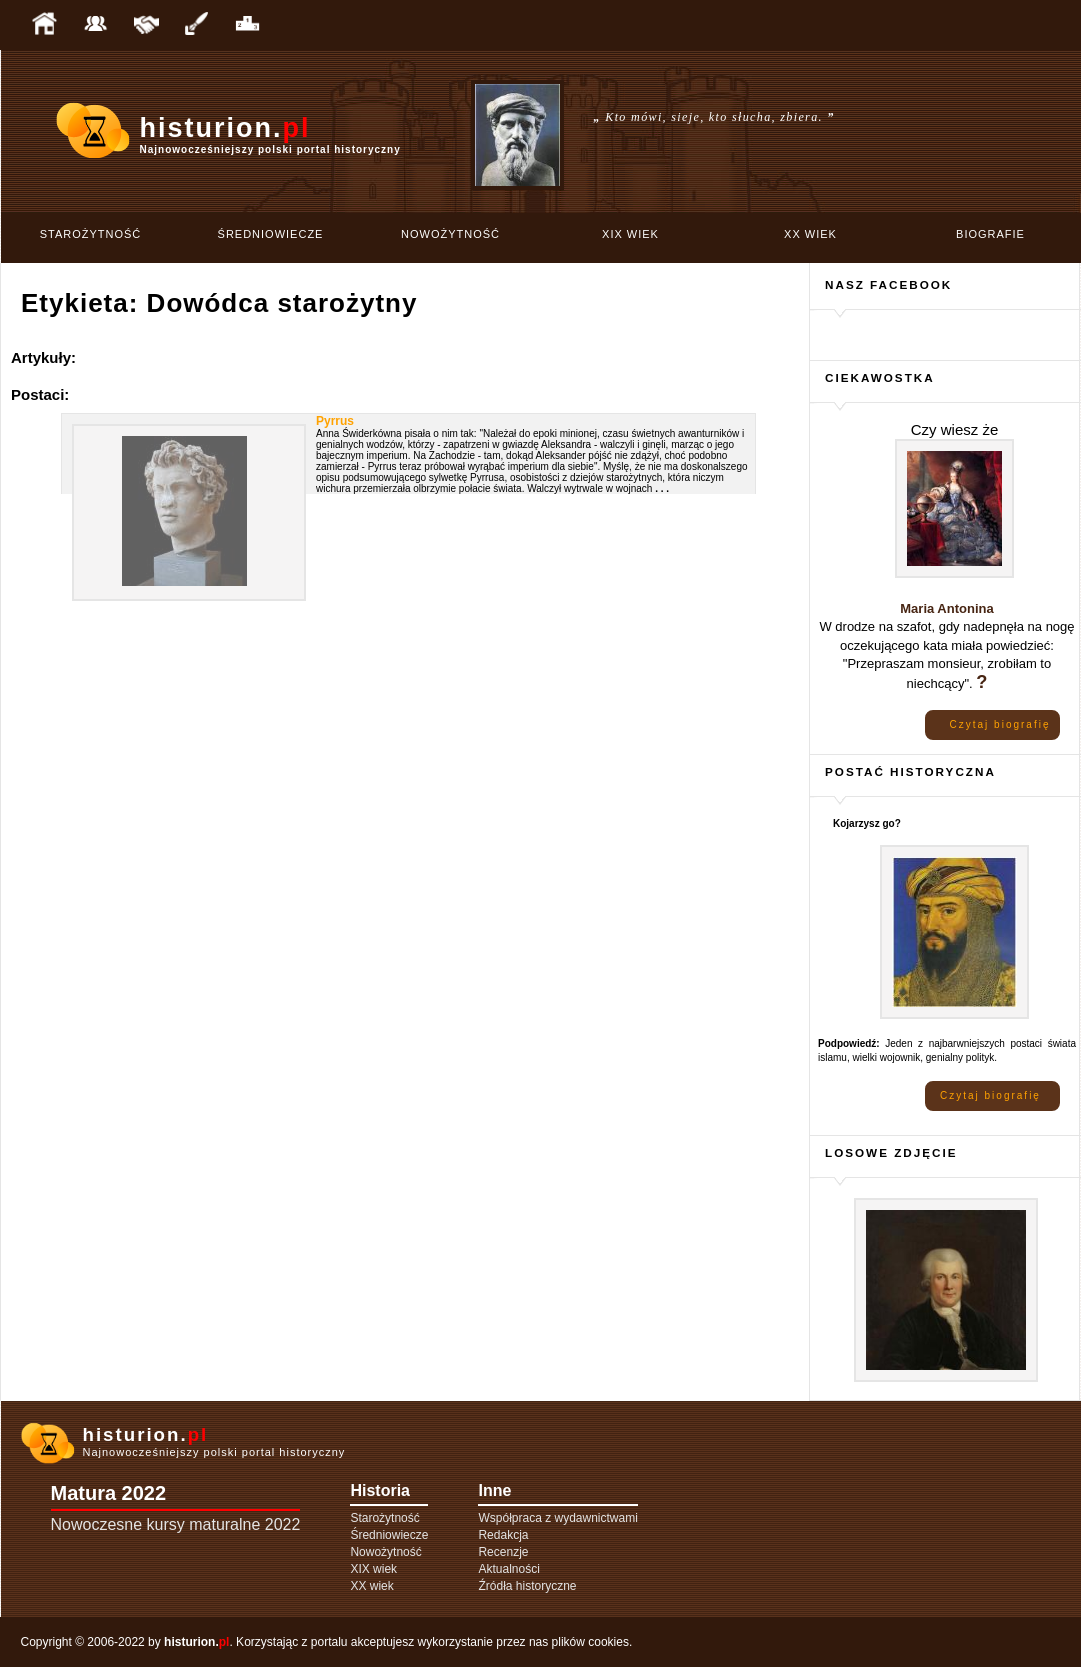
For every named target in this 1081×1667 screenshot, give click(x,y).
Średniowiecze (271, 234)
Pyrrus (335, 421)
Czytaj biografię (1000, 724)
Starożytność (91, 234)
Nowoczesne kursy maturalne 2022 (176, 1524)
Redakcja (503, 1535)
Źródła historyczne (527, 1586)
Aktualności (508, 1569)
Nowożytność (450, 234)
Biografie (990, 234)
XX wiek (810, 234)
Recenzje (503, 1552)
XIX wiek (630, 234)
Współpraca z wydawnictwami (557, 1518)
